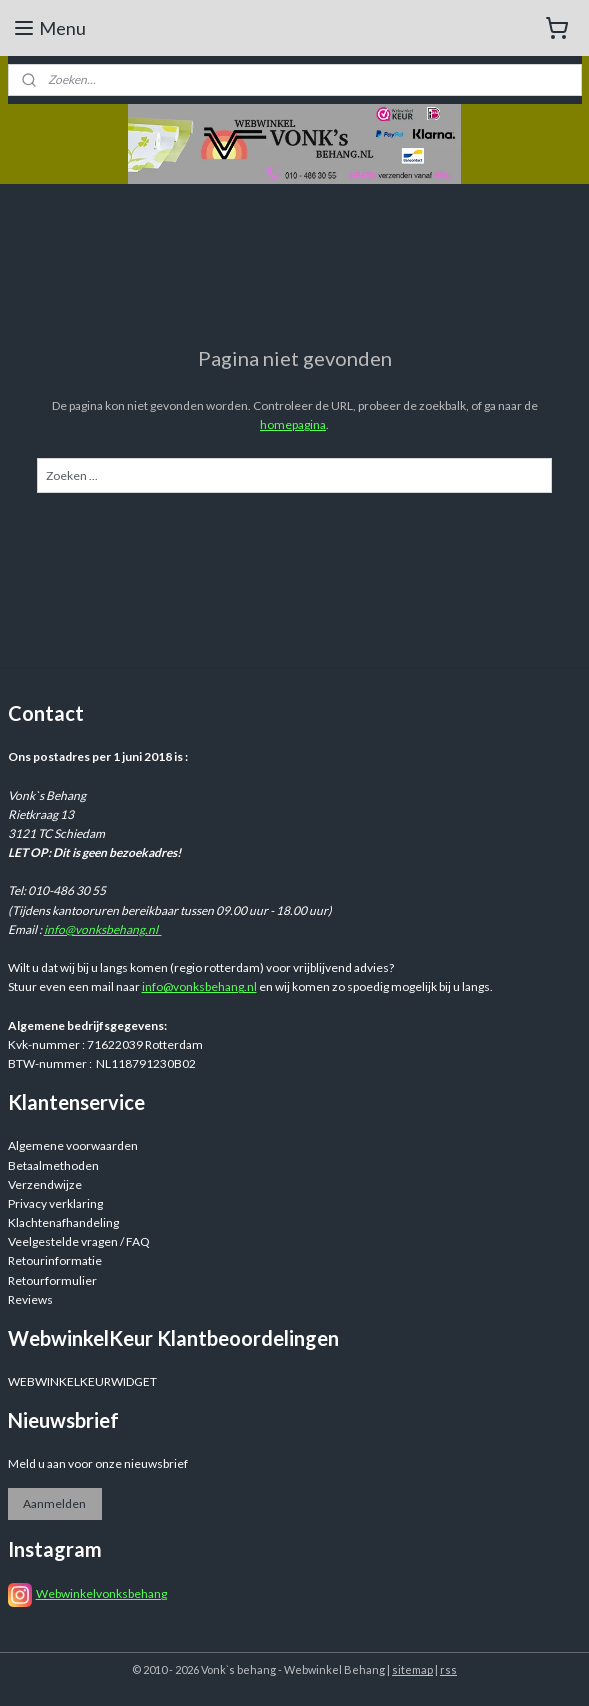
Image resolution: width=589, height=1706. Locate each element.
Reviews (30, 1299)
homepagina (293, 424)
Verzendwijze (45, 1184)
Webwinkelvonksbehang (101, 1593)
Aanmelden (54, 1503)
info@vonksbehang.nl (103, 929)
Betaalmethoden (53, 1165)
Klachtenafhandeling (63, 1222)
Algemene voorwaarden (73, 1145)
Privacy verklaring (55, 1203)
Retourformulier (52, 1280)
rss (448, 1669)
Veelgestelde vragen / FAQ (79, 1241)
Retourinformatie (55, 1260)
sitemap (412, 1669)
